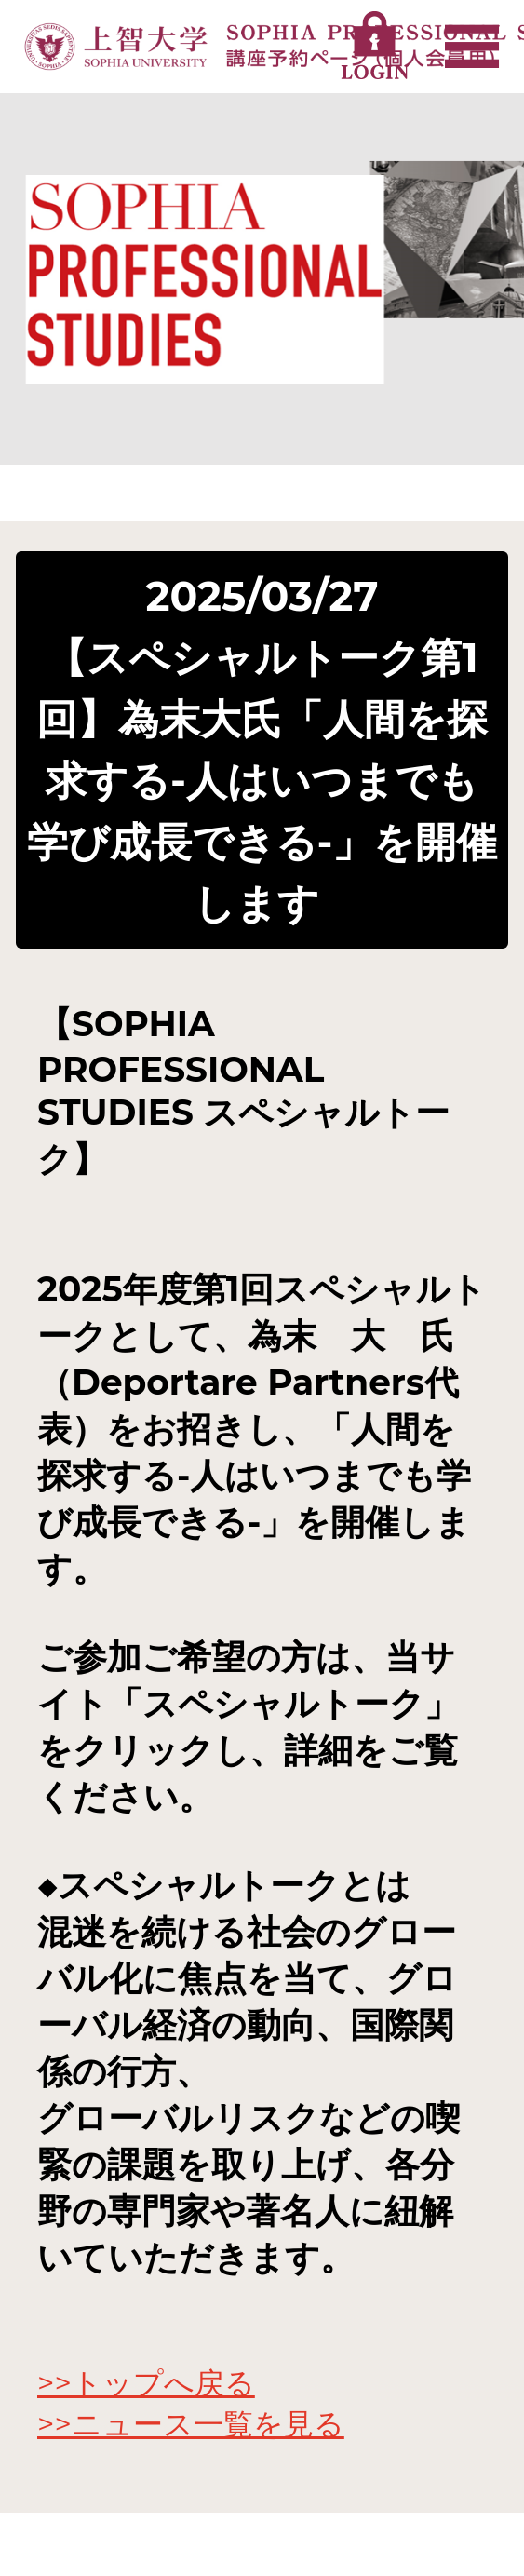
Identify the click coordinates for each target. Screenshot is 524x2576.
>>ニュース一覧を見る (190, 2424)
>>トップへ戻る (146, 2383)
